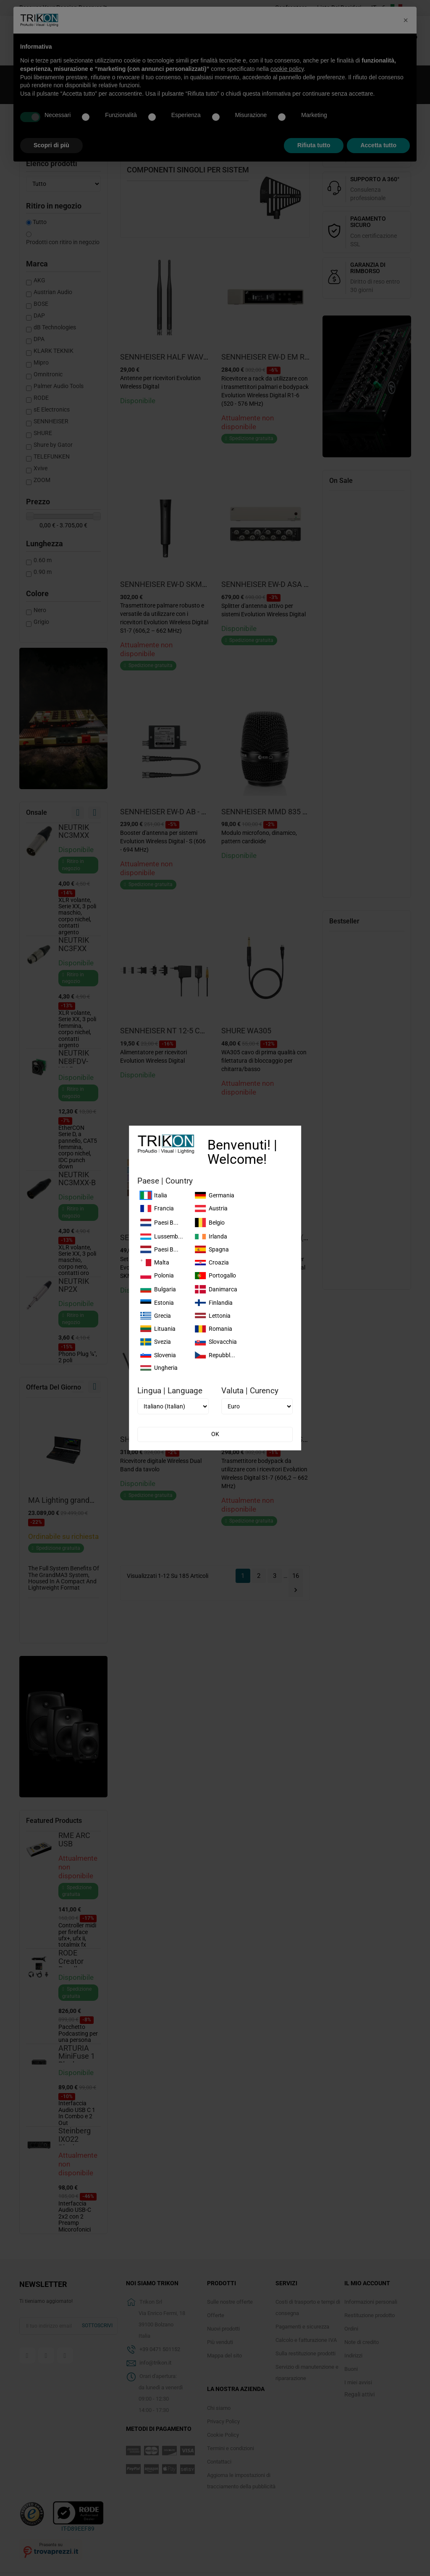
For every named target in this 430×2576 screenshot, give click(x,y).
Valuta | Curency (249, 1391)
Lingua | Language (169, 1391)
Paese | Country (165, 1181)
